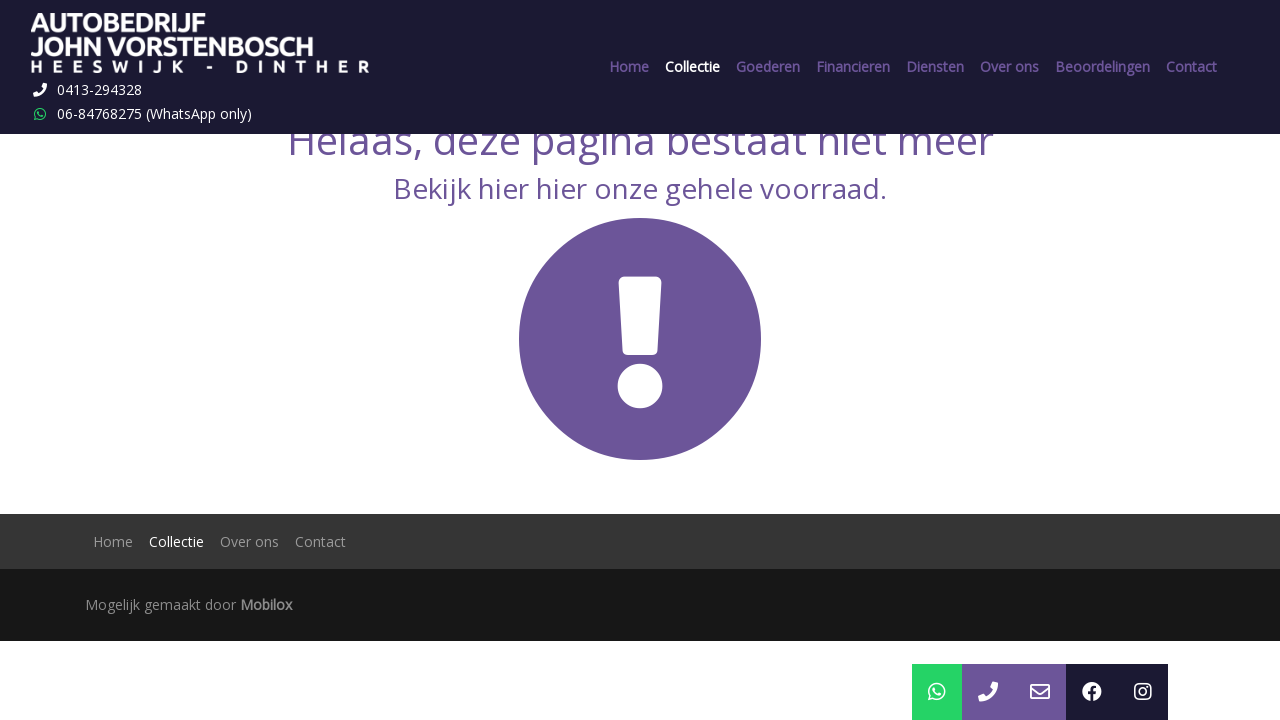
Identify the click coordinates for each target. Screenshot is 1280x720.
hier (503, 188)
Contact (1191, 66)
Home (629, 66)
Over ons (1009, 66)
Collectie (692, 66)
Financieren (853, 66)
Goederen (768, 66)
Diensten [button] (935, 66)
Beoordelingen (1102, 66)
